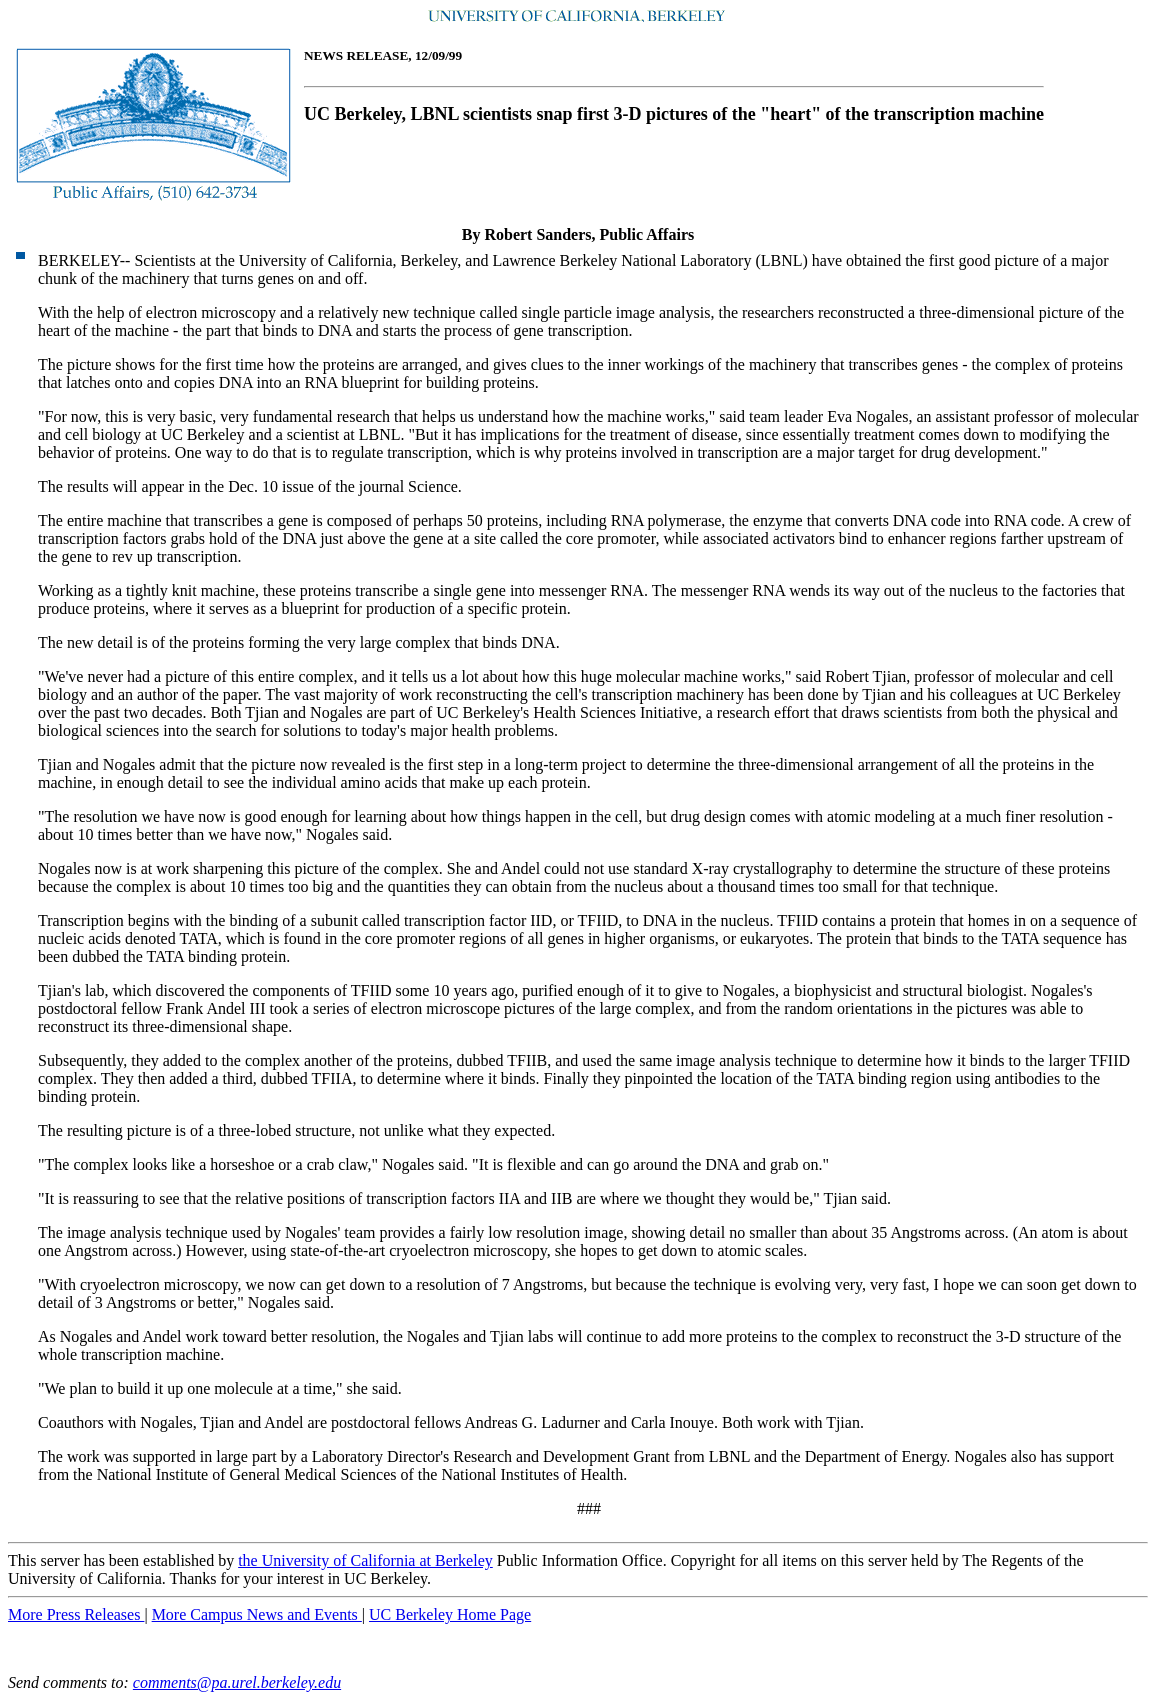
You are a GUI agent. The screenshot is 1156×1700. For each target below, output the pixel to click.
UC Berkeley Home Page (450, 1614)
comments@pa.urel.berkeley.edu (237, 1682)
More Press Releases (76, 1614)
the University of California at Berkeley (365, 1560)
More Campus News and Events (257, 1614)
